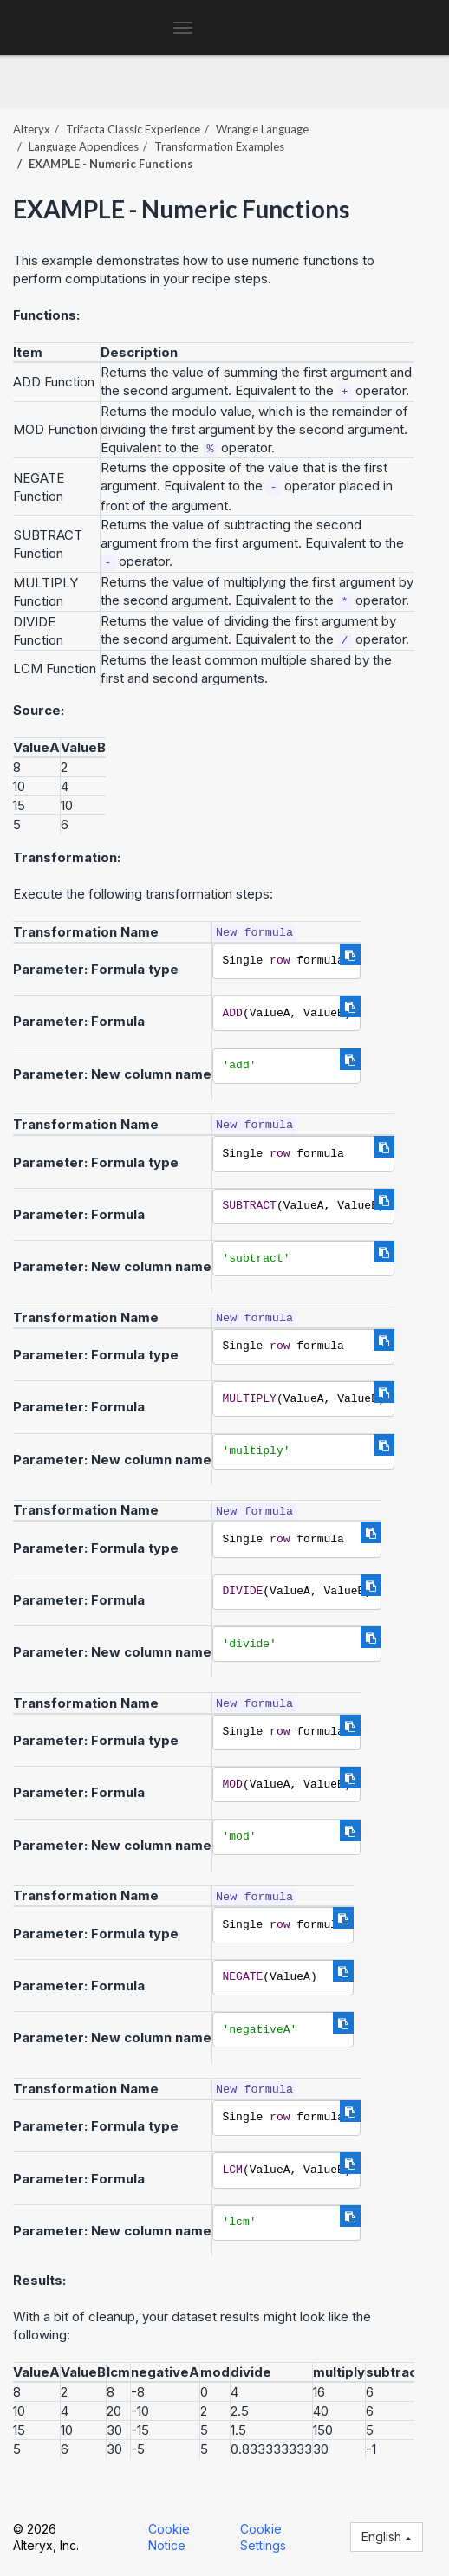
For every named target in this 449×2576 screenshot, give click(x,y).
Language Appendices (84, 146)
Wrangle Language (262, 129)
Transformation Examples (219, 146)
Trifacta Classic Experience (133, 129)
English (386, 2536)
